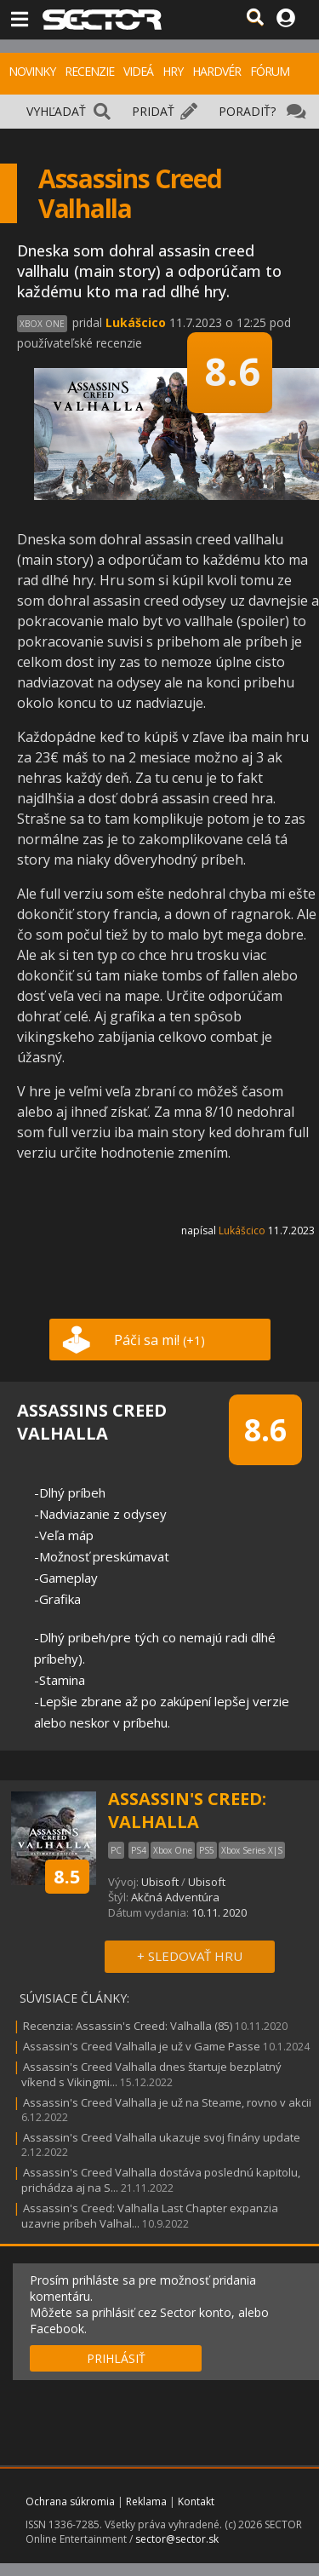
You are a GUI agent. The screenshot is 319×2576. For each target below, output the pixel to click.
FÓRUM (269, 71)
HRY (172, 71)
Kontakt (196, 2501)
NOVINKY (32, 71)
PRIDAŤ (153, 111)
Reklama (146, 2501)
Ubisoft (160, 1881)
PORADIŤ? (247, 111)
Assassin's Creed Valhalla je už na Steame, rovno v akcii (167, 2102)
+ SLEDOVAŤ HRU (189, 1955)
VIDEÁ (138, 71)
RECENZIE (89, 71)
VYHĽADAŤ (56, 111)
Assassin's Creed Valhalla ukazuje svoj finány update (161, 2137)
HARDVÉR (216, 71)
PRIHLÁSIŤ (116, 2358)
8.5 (67, 1876)
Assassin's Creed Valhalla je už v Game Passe (141, 2046)
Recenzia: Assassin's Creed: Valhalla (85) (127, 2025)
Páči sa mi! (159, 1340)
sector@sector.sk (177, 2539)
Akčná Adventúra (175, 1897)
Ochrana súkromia (70, 2501)
